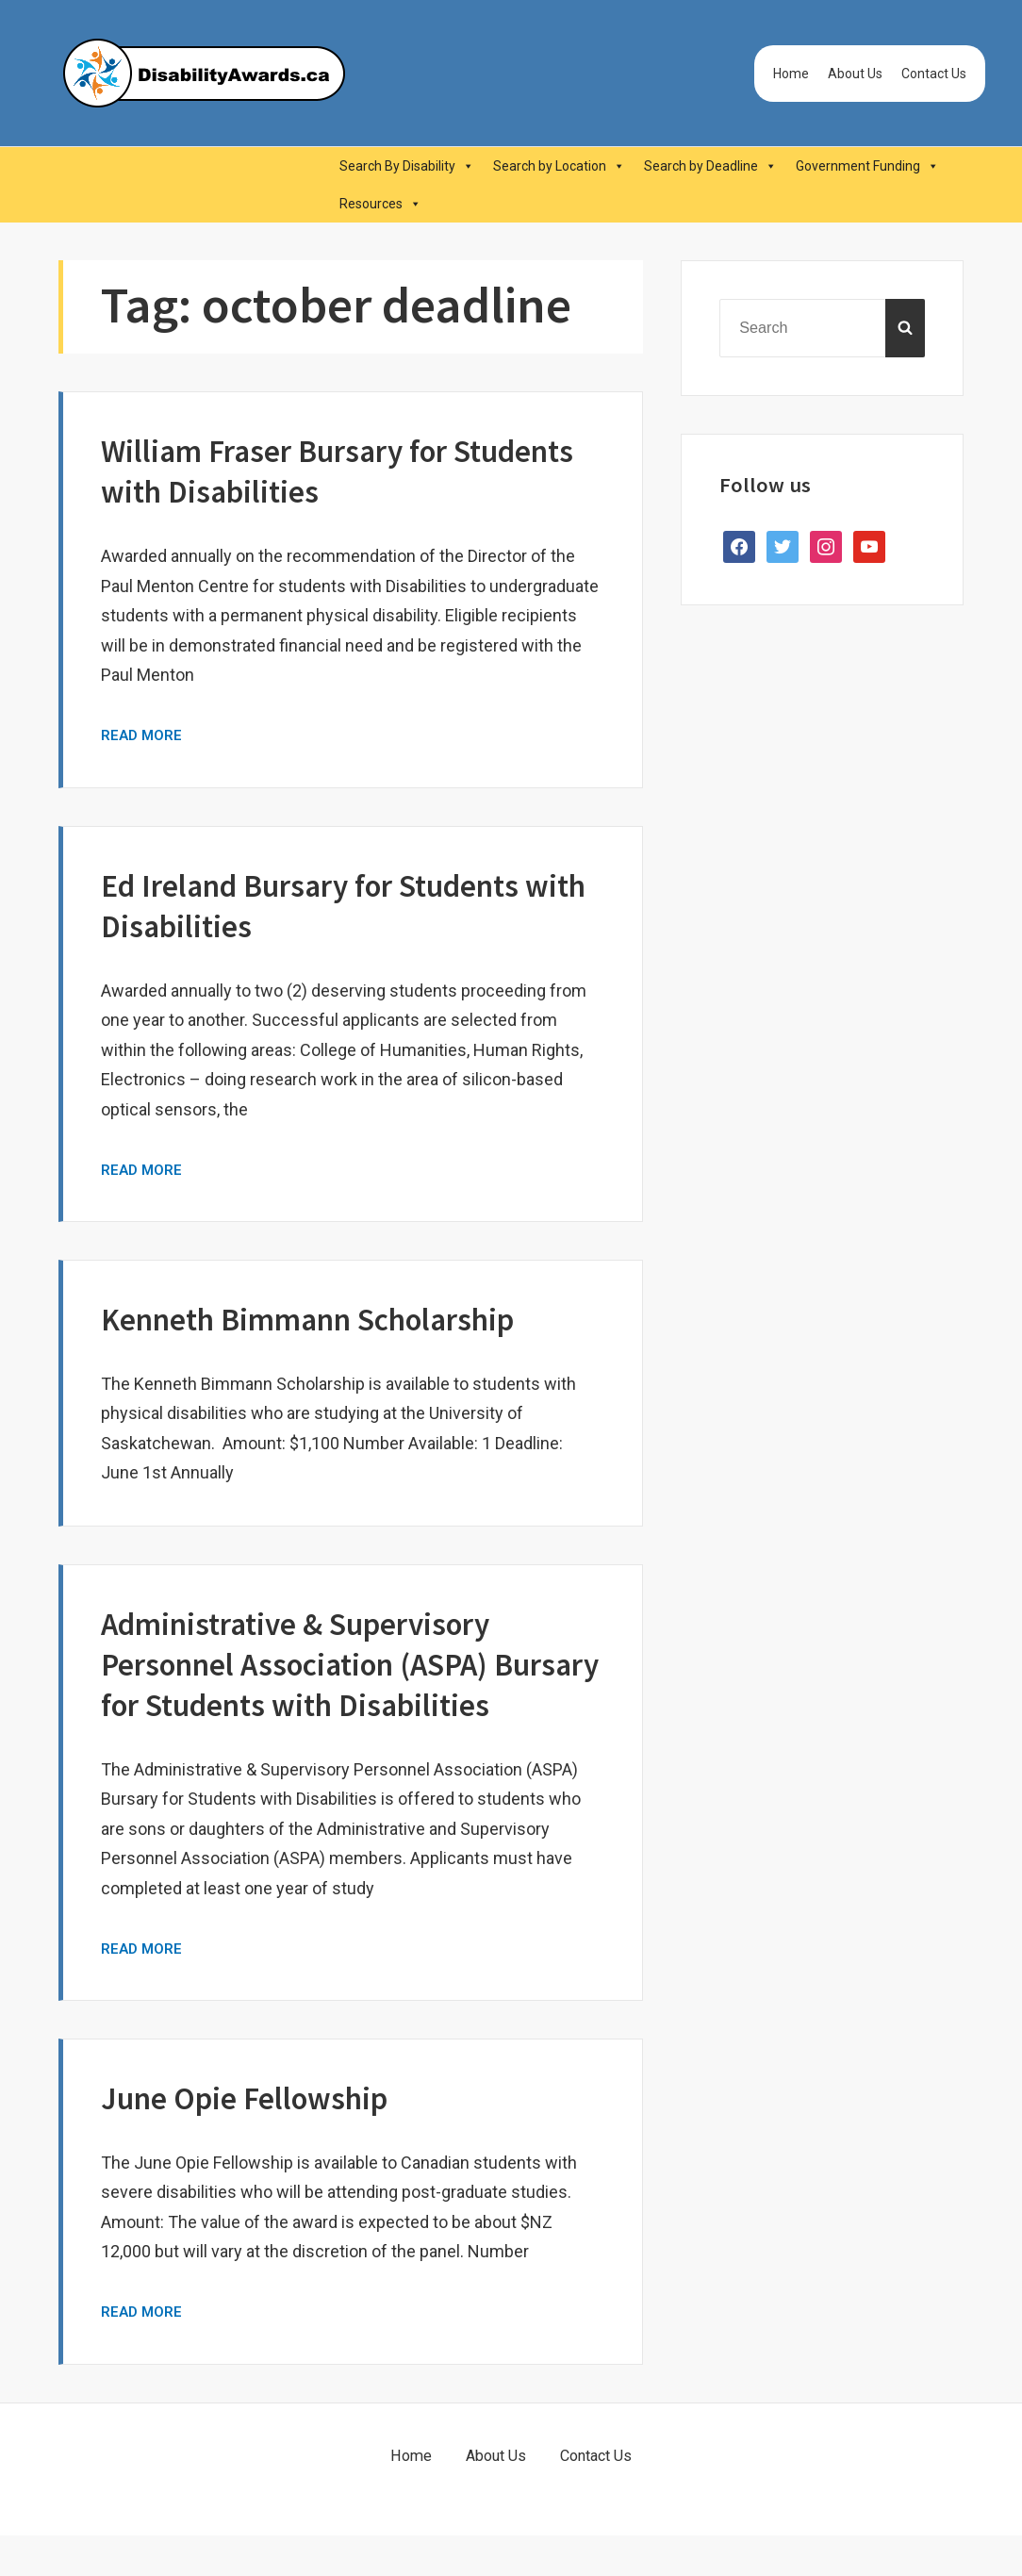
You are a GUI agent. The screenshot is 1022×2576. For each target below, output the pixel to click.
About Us (855, 73)
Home (791, 73)
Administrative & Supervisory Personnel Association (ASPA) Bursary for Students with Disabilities (314, 1684)
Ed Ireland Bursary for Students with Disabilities (332, 905)
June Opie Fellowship (257, 2138)
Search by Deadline (710, 166)
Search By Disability (406, 166)
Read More (143, 735)
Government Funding (867, 166)
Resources (380, 204)
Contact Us (933, 73)
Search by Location (559, 166)
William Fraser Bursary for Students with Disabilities (291, 470)
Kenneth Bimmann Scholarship (330, 1318)
